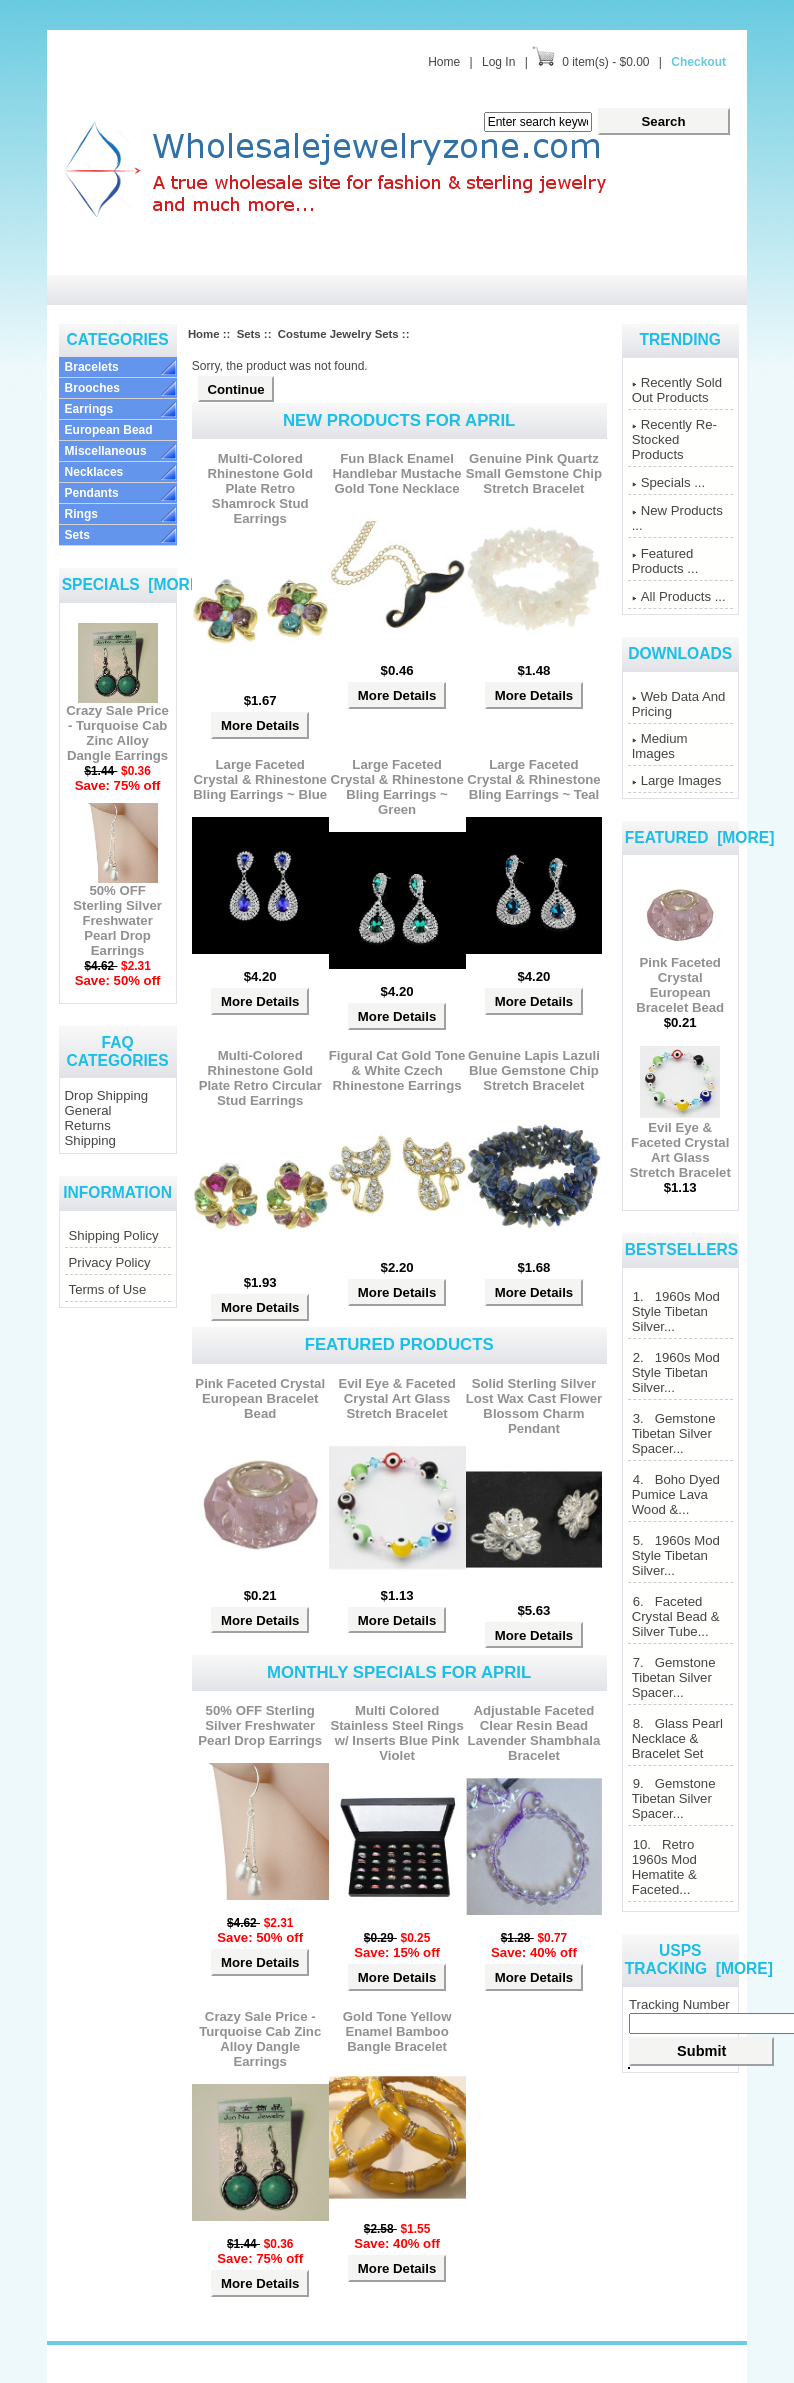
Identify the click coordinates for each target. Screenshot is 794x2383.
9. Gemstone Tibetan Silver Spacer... (674, 1798)
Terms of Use (108, 1289)
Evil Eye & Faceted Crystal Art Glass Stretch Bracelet (396, 1398)
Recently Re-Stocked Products (674, 439)
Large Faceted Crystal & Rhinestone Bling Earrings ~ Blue (260, 779)
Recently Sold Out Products (677, 390)
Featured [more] (700, 837)
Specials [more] (134, 584)
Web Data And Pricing (679, 704)
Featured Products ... (665, 561)
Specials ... (669, 482)
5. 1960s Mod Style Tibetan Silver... (676, 1555)
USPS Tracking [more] (699, 1959)
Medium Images (660, 746)
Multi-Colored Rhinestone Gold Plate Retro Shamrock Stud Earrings (260, 488)
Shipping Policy (114, 1235)
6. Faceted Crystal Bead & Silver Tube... (676, 1616)
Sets (77, 535)
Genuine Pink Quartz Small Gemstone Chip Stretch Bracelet (534, 473)
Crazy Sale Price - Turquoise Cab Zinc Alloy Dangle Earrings (117, 727)
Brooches (92, 388)
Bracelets (92, 367)
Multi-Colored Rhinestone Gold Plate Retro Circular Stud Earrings (260, 1078)
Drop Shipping (107, 1095)
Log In (498, 62)
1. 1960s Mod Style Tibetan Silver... (676, 1311)
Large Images (677, 780)
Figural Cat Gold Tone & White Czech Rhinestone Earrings (397, 1070)
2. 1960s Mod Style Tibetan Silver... (676, 1372)
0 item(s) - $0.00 (605, 62)
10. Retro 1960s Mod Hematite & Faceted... (664, 1867)
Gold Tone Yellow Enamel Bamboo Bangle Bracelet (397, 2031)
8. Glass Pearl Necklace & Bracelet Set (677, 1738)
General (88, 1110)
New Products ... (677, 518)
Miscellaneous (106, 451)
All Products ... (679, 596)
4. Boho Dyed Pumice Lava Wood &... (676, 1494)
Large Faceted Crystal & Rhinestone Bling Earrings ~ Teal (533, 779)
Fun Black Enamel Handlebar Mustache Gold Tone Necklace (397, 473)
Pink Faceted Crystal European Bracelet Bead (260, 1398)
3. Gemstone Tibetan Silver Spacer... (674, 1433)
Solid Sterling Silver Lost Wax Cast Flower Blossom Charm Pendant (534, 1406)
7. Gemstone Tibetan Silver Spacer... (674, 1677)
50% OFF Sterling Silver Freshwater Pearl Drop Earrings (117, 914)
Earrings (89, 409)
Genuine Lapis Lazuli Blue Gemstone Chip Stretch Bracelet (534, 1070)
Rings (81, 514)
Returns (88, 1125)
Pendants (92, 493)
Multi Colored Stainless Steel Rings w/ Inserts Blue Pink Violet (396, 1733)
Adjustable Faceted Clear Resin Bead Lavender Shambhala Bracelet (534, 1733)
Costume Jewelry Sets (338, 334)
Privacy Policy (110, 1262)
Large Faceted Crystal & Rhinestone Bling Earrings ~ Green (396, 787)
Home (444, 62)
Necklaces (94, 472)
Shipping (90, 1140)
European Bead (109, 430)
